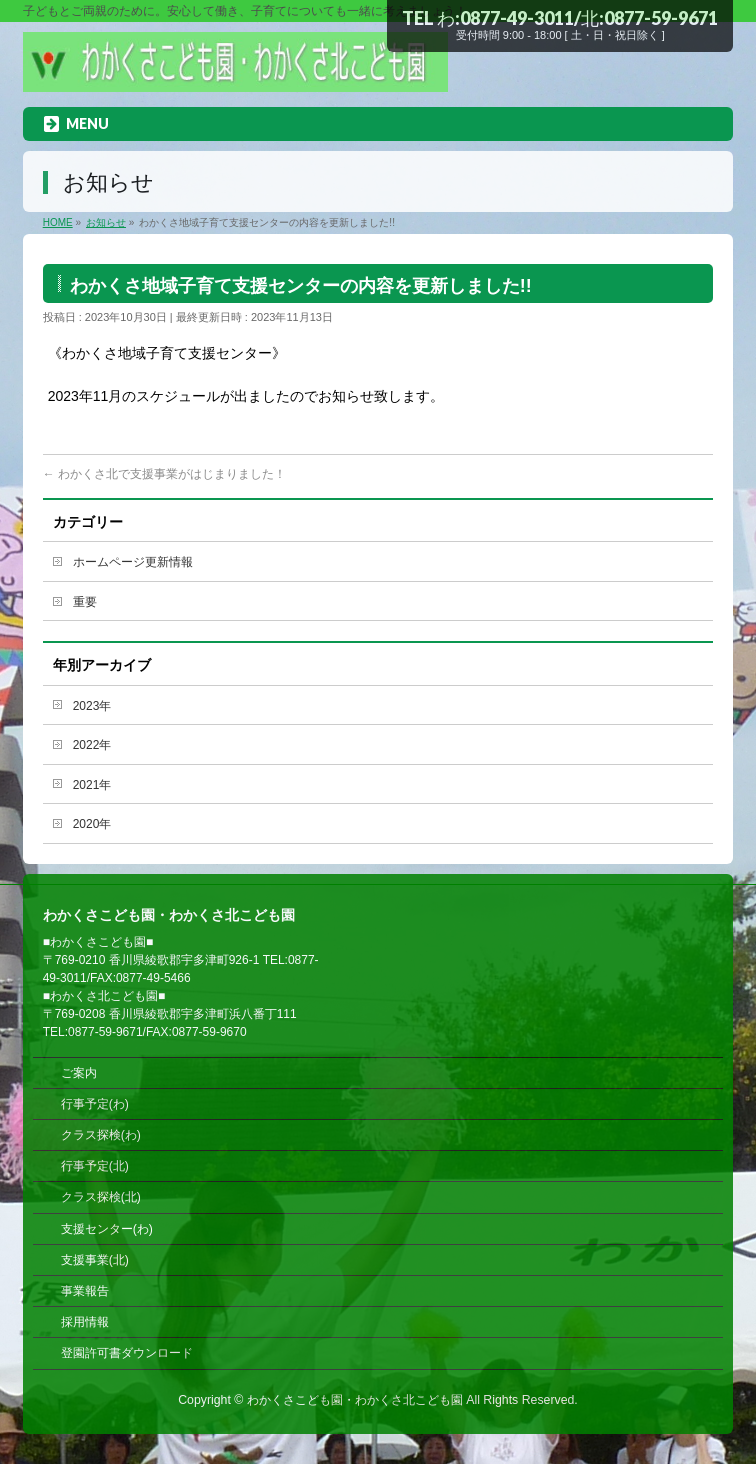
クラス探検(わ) (101, 1135)
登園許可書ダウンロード (127, 1353)
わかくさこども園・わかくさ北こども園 (355, 1400)
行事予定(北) (95, 1166)
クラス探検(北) (101, 1197)
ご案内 (79, 1073)
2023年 (92, 706)
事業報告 (85, 1291)
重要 (85, 602)
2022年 (92, 745)
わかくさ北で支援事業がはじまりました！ (164, 474)
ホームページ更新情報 (133, 562)
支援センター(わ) (107, 1229)
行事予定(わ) (95, 1104)
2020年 (92, 824)
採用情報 (85, 1322)
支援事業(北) (95, 1260)
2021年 (92, 785)
